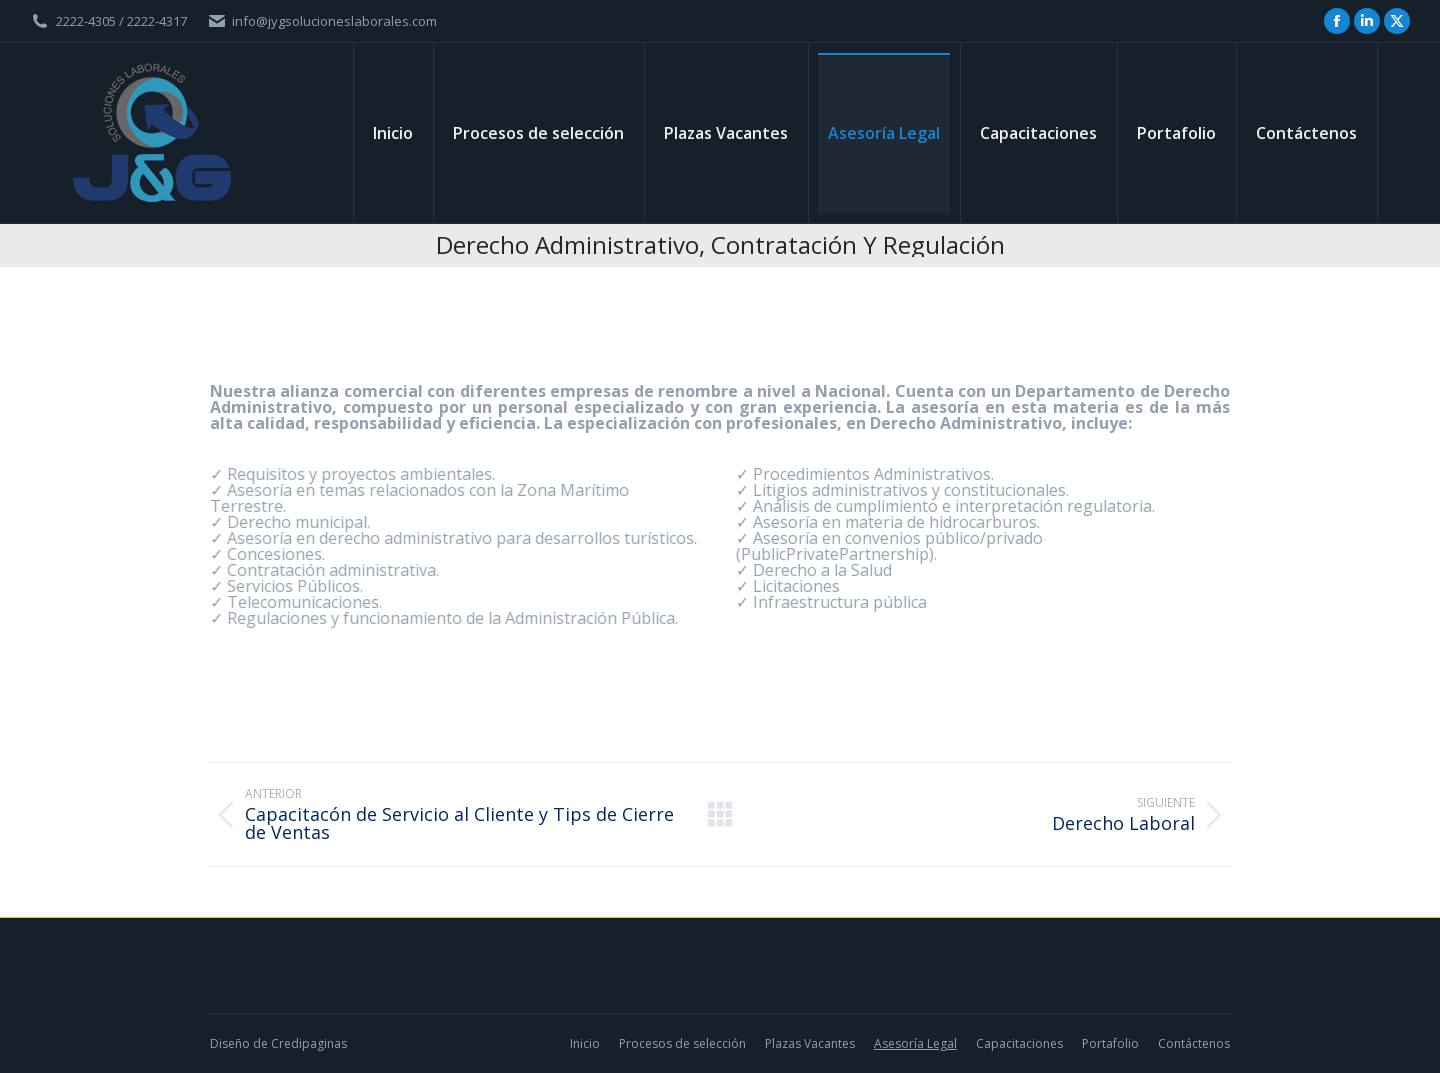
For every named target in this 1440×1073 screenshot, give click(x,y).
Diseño (230, 1043)
